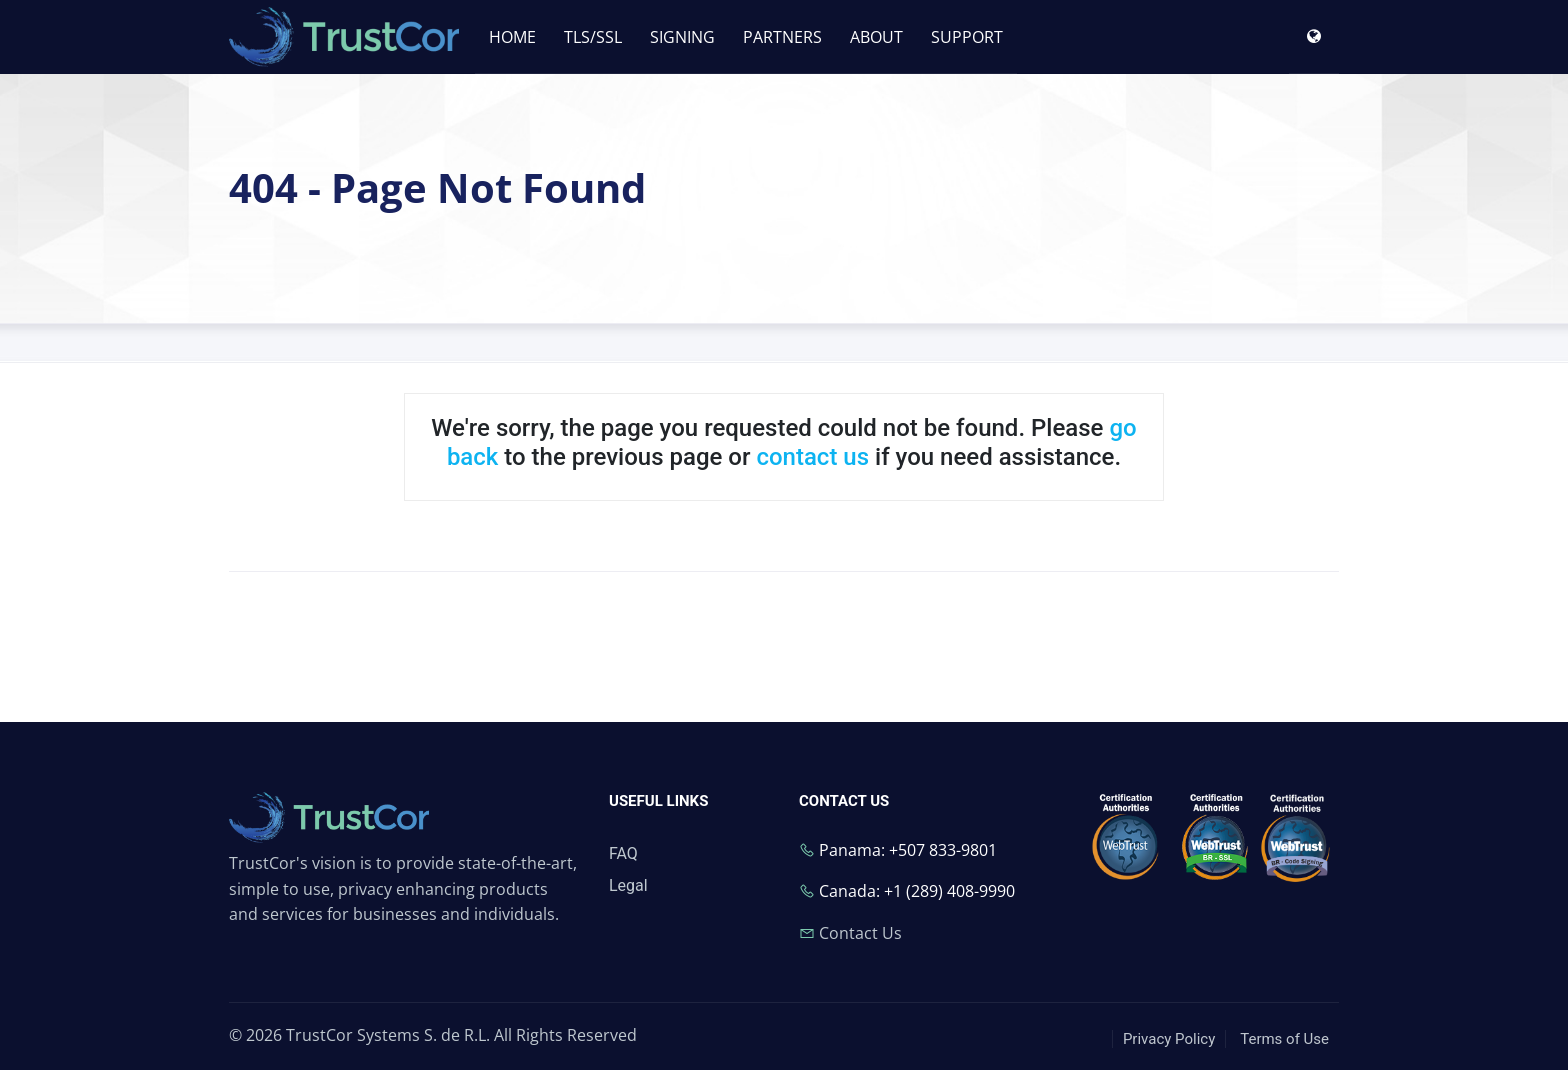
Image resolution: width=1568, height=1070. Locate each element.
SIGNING (682, 37)
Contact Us (860, 933)
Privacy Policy (1169, 1039)
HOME (512, 37)
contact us (812, 457)
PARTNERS (782, 37)
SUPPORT (967, 37)
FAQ (623, 853)
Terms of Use (1284, 1039)
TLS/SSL (593, 37)
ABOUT (876, 37)
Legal (628, 885)
